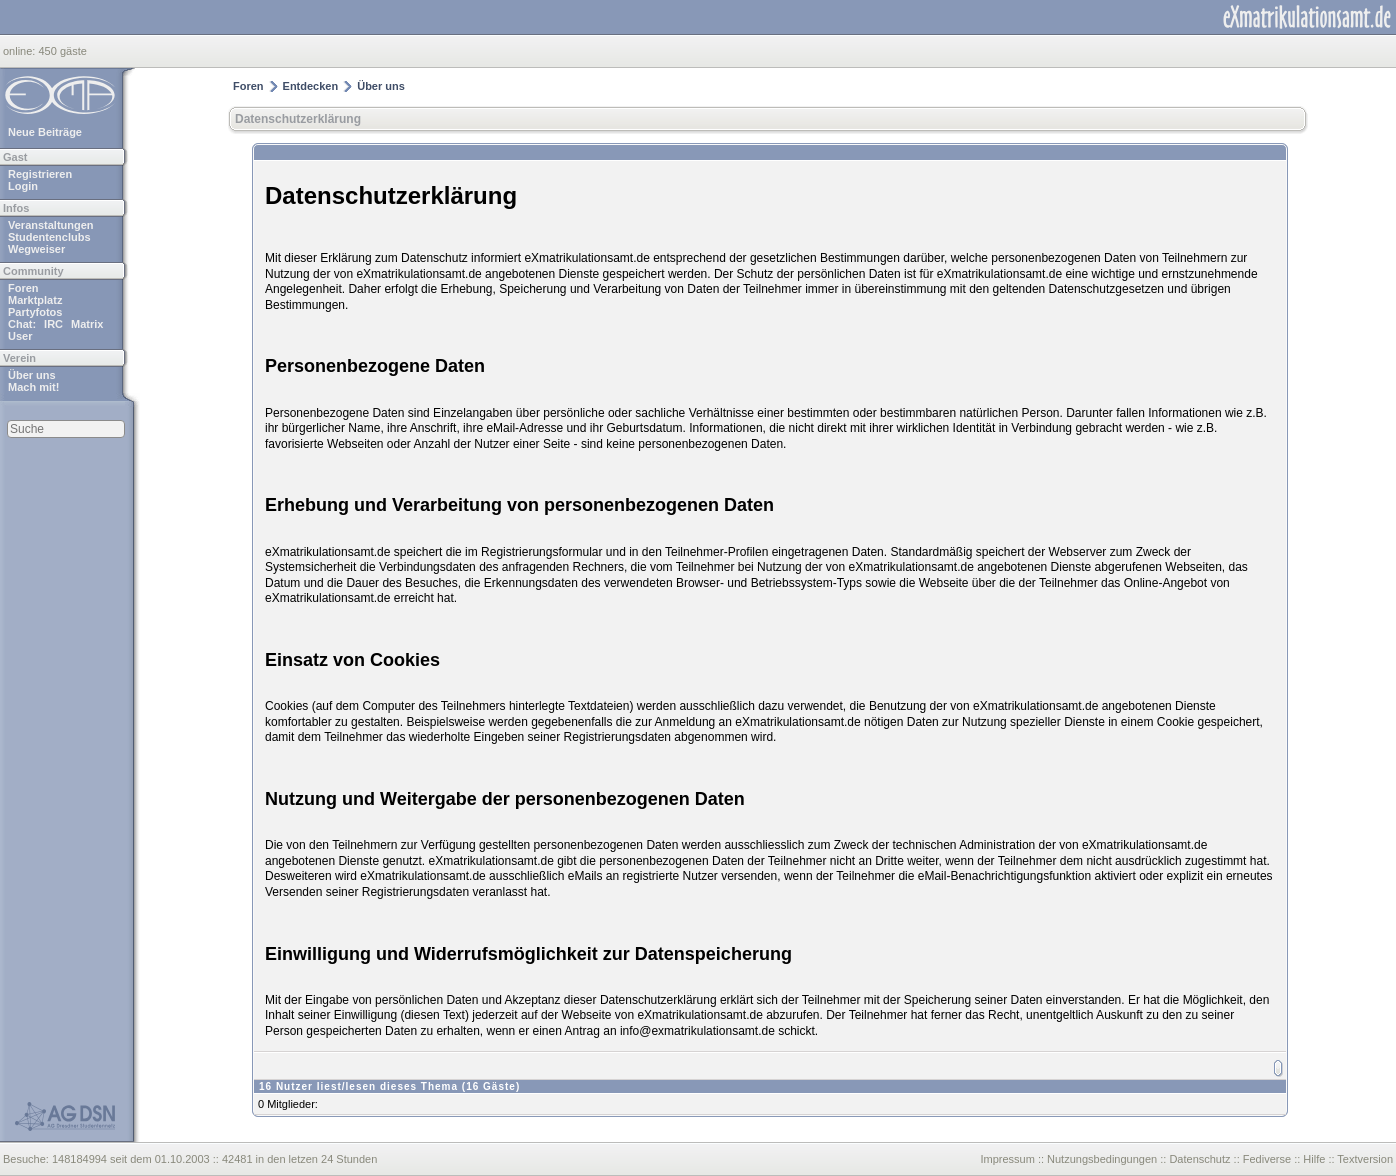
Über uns (32, 375)
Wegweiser (36, 249)
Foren (23, 288)
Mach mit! (33, 387)
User (20, 336)
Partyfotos (35, 312)
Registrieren (40, 174)
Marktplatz (35, 300)
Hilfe (1314, 1159)
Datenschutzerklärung (298, 119)
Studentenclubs (49, 237)
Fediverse (1267, 1159)
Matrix (87, 324)
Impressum (1007, 1159)
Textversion (1365, 1159)
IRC (53, 324)
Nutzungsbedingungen (1102, 1159)
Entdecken (311, 86)
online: (20, 51)
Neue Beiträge (45, 132)
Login (23, 186)
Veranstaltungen (51, 225)
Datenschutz (1199, 1159)
